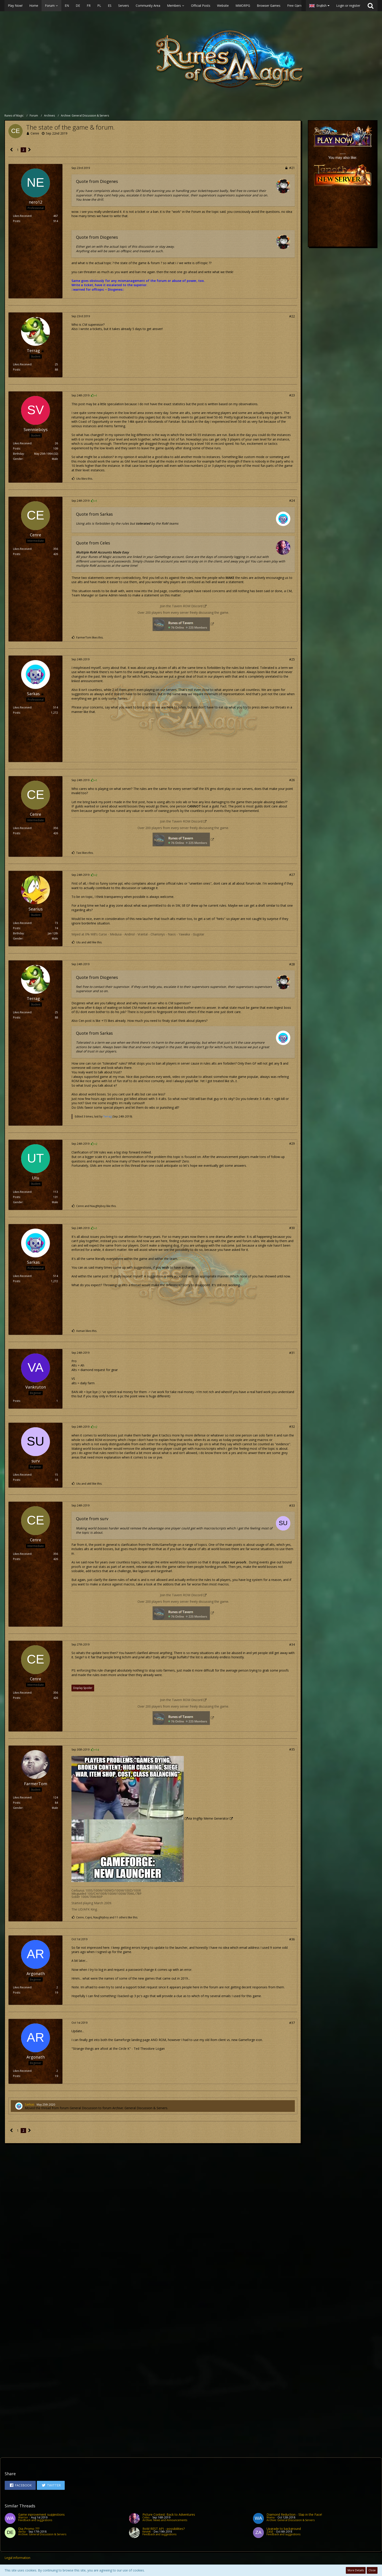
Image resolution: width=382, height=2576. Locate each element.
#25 (292, 659)
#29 (292, 1143)
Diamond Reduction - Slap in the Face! (294, 2514)
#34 (292, 1644)
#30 (292, 1228)
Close (372, 2570)
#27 (292, 874)
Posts (16, 221)
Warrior (23, 2517)
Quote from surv (92, 1518)
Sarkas (29, 2104)
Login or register (348, 5)
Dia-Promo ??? (28, 2529)
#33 (292, 1505)
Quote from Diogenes (97, 181)
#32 (292, 1426)
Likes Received (22, 216)
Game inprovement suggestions (41, 2514)
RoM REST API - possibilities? (163, 2529)
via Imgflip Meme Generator (208, 1818)
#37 (292, 2023)
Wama (271, 2517)
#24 (292, 500)
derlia (22, 2531)
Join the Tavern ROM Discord (181, 606)
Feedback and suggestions (35, 2520)
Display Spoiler (82, 1688)
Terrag (107, 1116)
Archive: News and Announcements (164, 2520)
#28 (292, 964)
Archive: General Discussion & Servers (139, 2108)
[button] (152, 5)
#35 (292, 1749)
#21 (292, 168)
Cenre (35, 133)
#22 (292, 316)
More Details (356, 2570)
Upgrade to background (284, 2529)
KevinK (146, 2531)
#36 (292, 1939)
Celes (145, 2517)
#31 (292, 1353)
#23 (292, 395)
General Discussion (84, 2108)
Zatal (270, 2531)
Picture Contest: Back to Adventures (168, 2514)
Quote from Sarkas (94, 1033)
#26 (292, 780)
